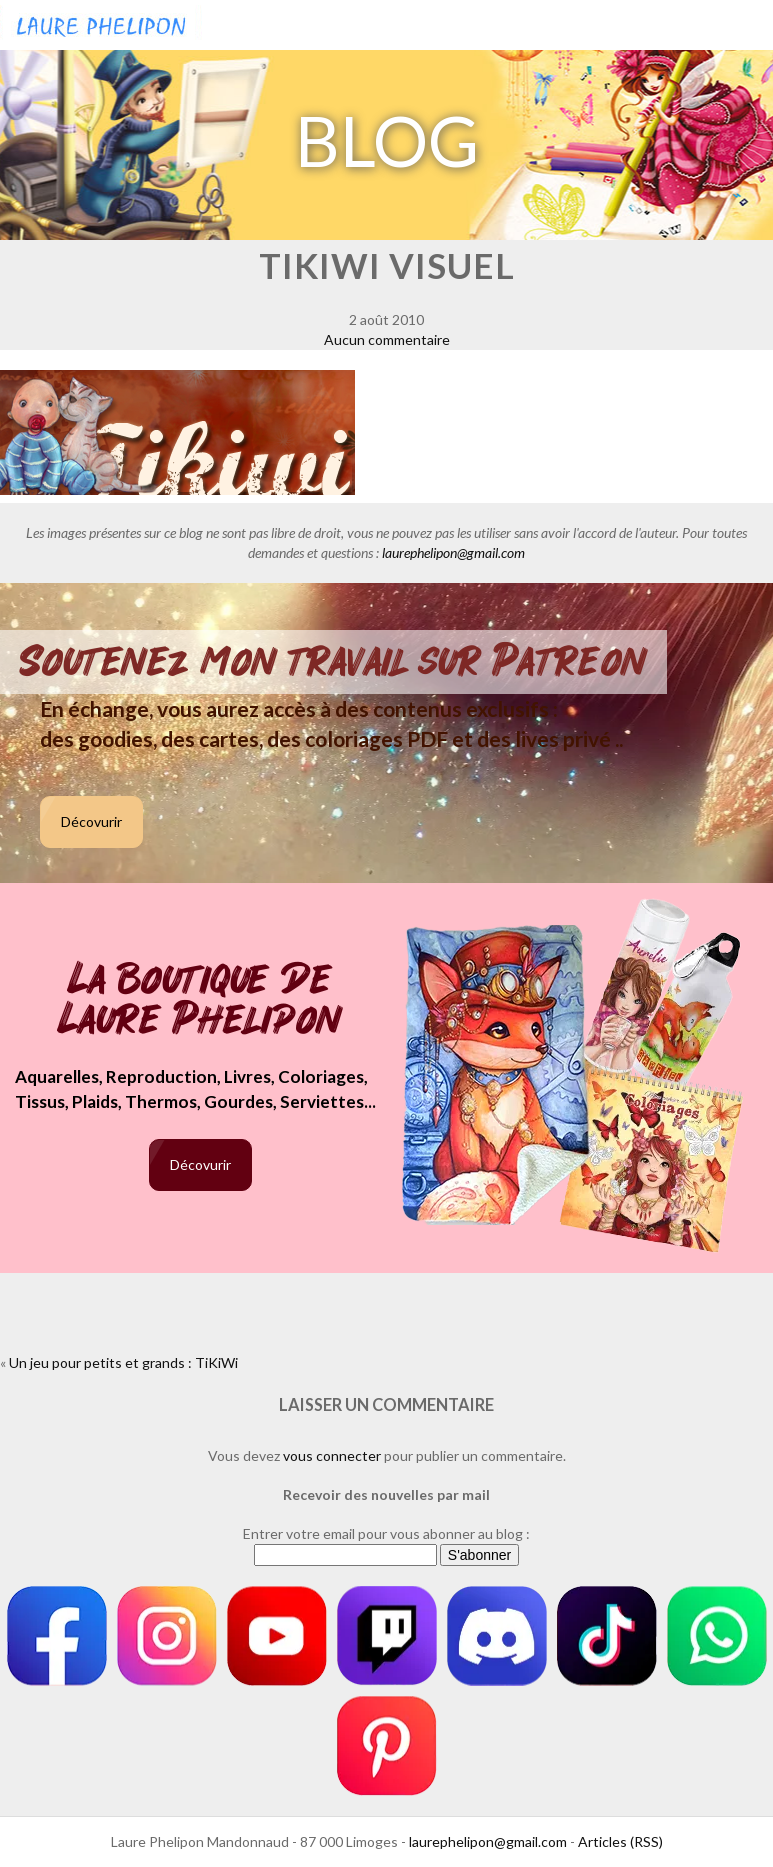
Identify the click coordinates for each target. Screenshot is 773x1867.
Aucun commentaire (387, 339)
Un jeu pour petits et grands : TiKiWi (123, 1362)
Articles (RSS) (620, 1841)
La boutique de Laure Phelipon (200, 1001)
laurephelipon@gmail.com (453, 552)
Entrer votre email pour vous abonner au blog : (386, 1533)
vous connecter (332, 1455)
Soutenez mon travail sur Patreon (333, 662)
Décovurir (91, 821)
